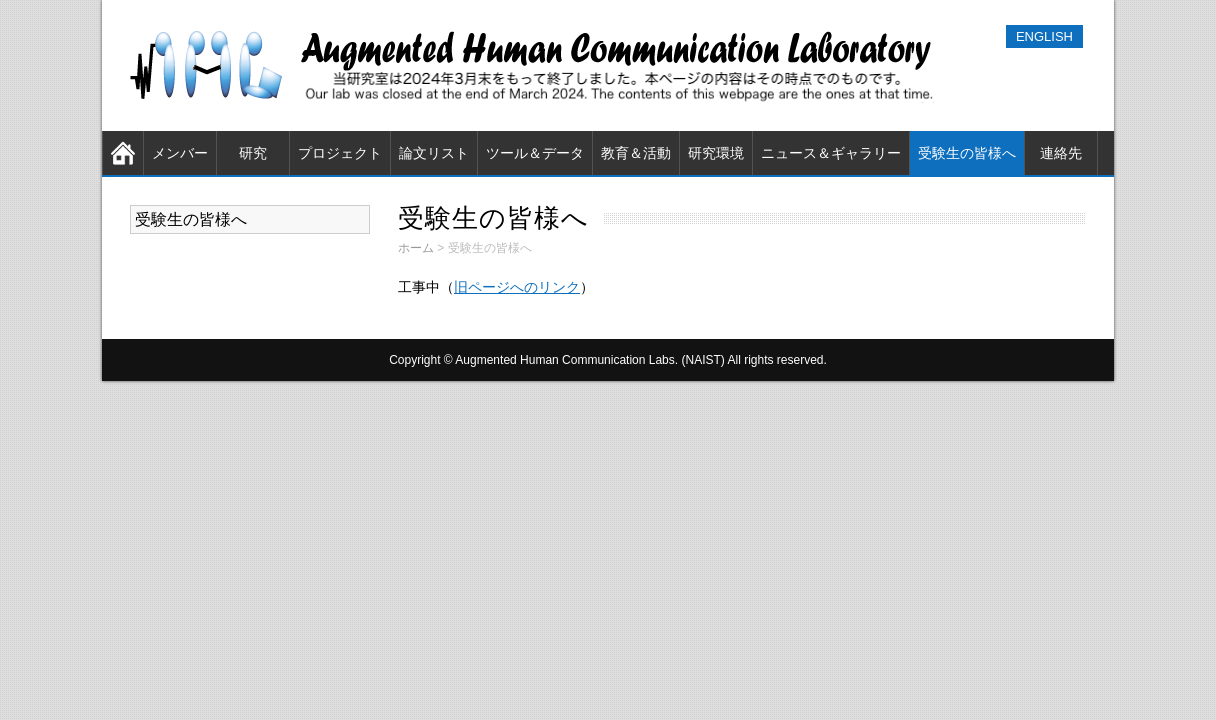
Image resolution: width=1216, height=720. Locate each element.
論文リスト (434, 153)
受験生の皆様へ (967, 153)
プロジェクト (340, 153)
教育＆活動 (636, 153)
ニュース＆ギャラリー (831, 153)
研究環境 (716, 153)
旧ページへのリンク (517, 287)
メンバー (180, 153)
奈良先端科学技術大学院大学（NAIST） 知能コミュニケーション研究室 (537, 65)
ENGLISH (1044, 36)
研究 (253, 153)
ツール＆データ (535, 153)
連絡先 (1061, 153)
